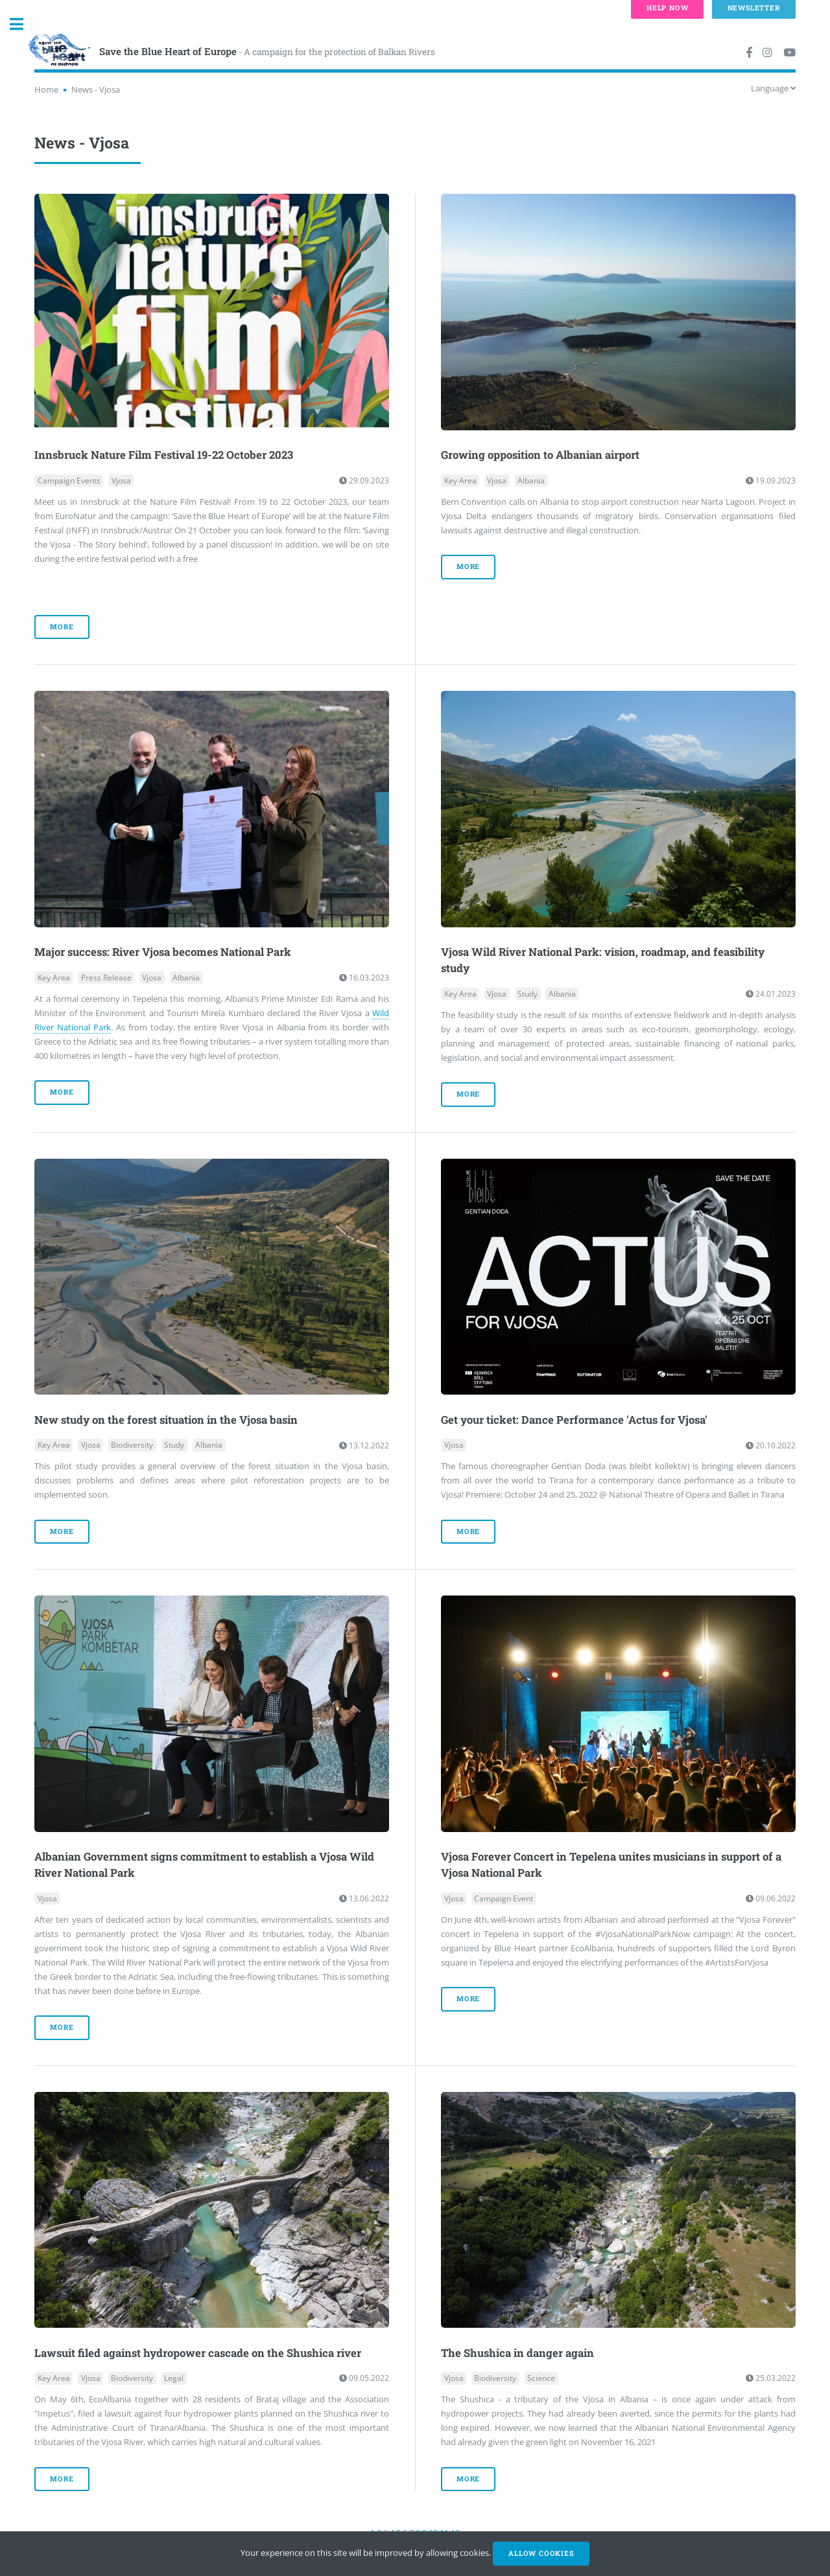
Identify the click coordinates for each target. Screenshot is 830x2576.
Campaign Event (503, 1898)
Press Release (106, 977)
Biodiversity (132, 1445)
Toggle (23, 24)
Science (541, 2378)
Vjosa (121, 480)
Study (527, 993)
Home (46, 89)
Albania (531, 480)
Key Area (460, 480)
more (61, 626)
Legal (174, 2378)
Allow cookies (540, 2553)
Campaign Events (69, 480)
